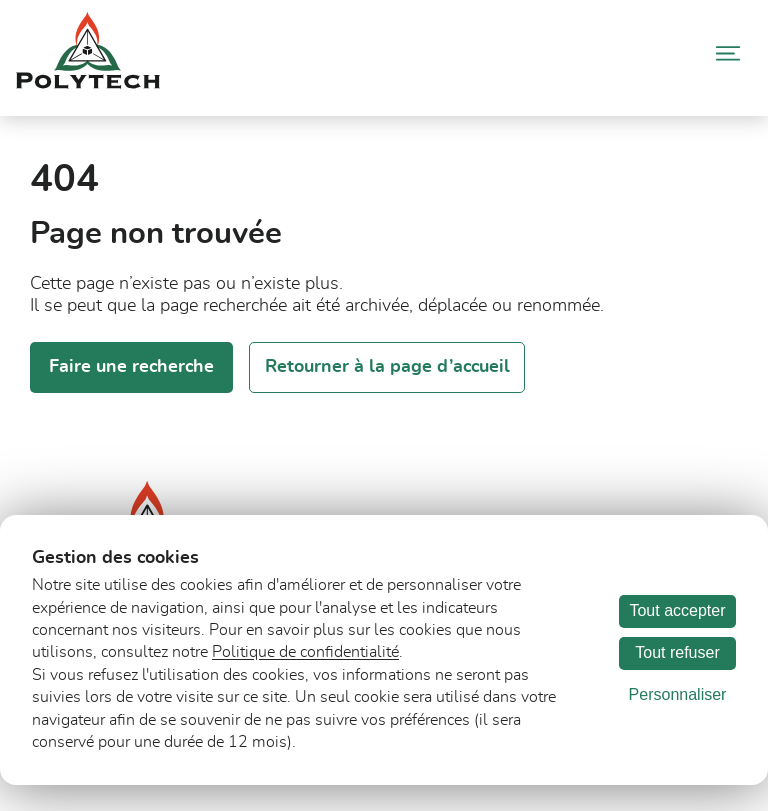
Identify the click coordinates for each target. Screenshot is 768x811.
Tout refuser (677, 652)
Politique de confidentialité (305, 652)
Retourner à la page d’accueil (387, 367)
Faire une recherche (131, 367)
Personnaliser (678, 694)
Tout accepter (677, 610)
